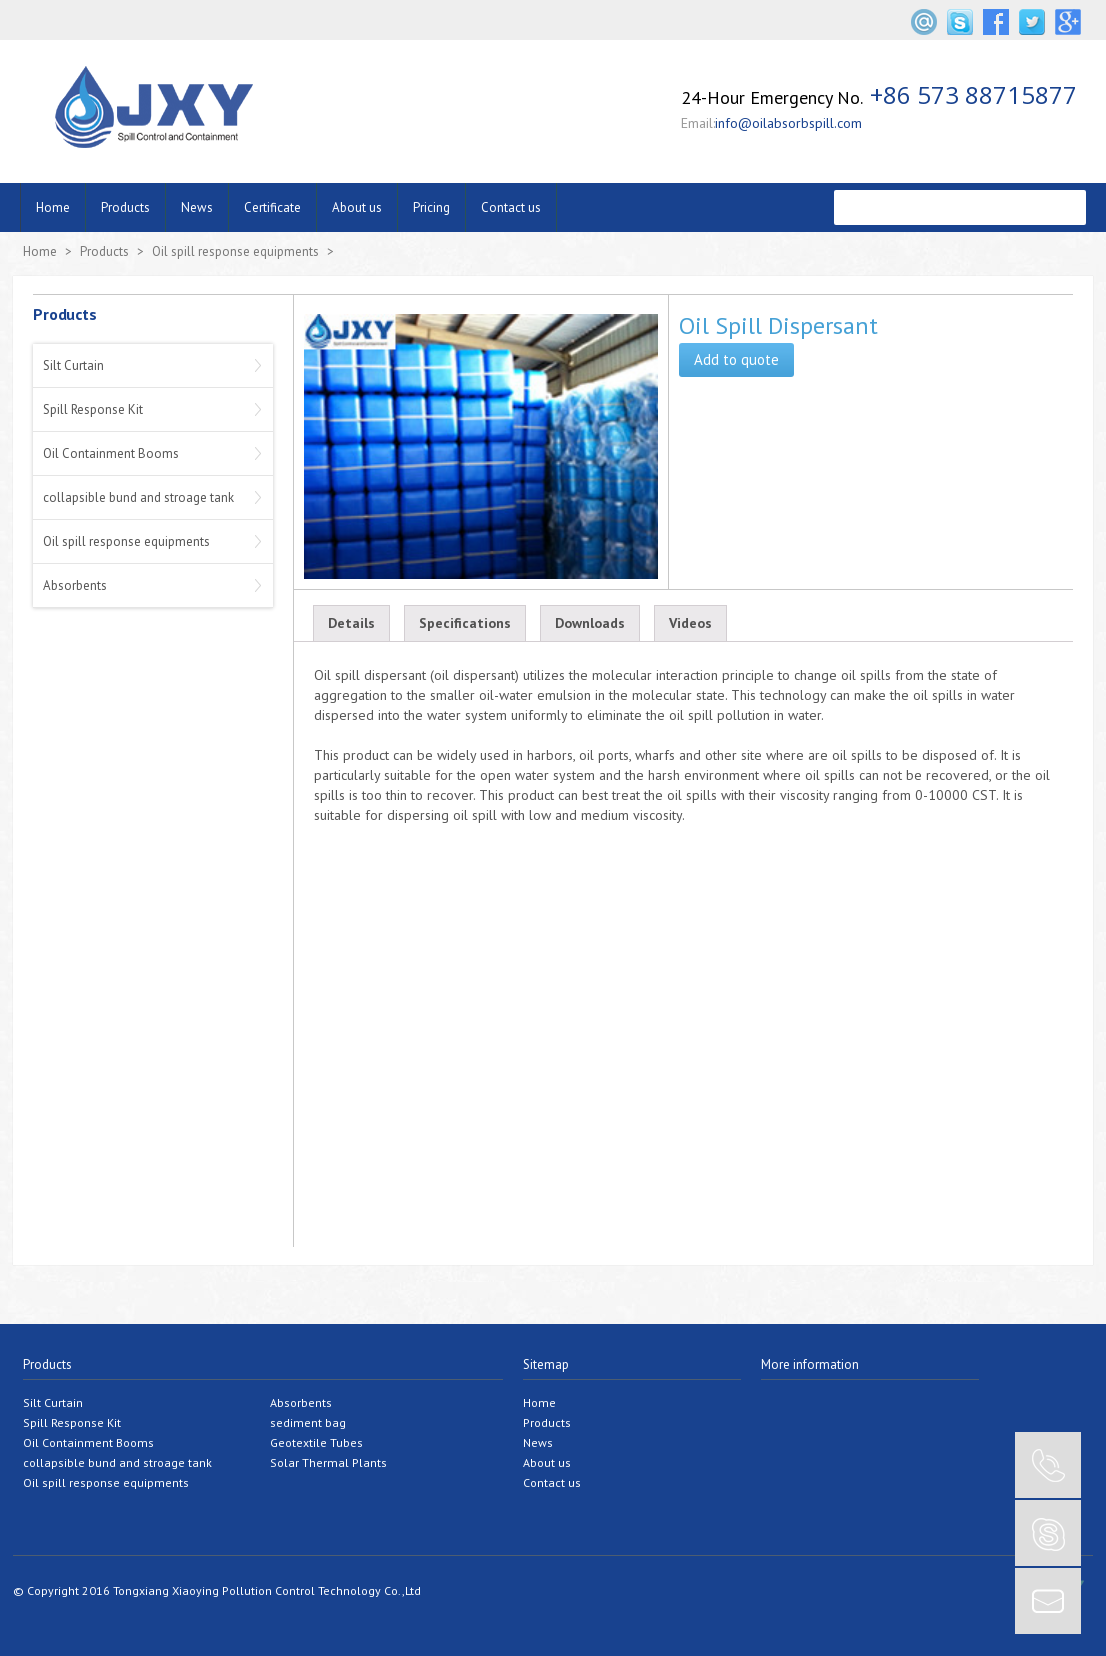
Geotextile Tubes (316, 1442)
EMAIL (1048, 1601)
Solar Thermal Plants (328, 1462)
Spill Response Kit (93, 409)
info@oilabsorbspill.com (788, 123)
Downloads (590, 623)
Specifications (465, 623)
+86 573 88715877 (973, 94)
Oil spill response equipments (235, 251)
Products (125, 207)
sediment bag (308, 1422)
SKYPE (1048, 1533)
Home (53, 207)
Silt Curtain (73, 365)
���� (1064, 207)
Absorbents (75, 585)
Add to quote (736, 359)
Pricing (431, 207)
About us (357, 207)
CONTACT (1048, 1465)
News (197, 207)
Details (351, 623)
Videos (690, 623)
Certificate (272, 207)
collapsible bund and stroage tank (138, 497)
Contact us (511, 207)
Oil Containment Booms (111, 453)
